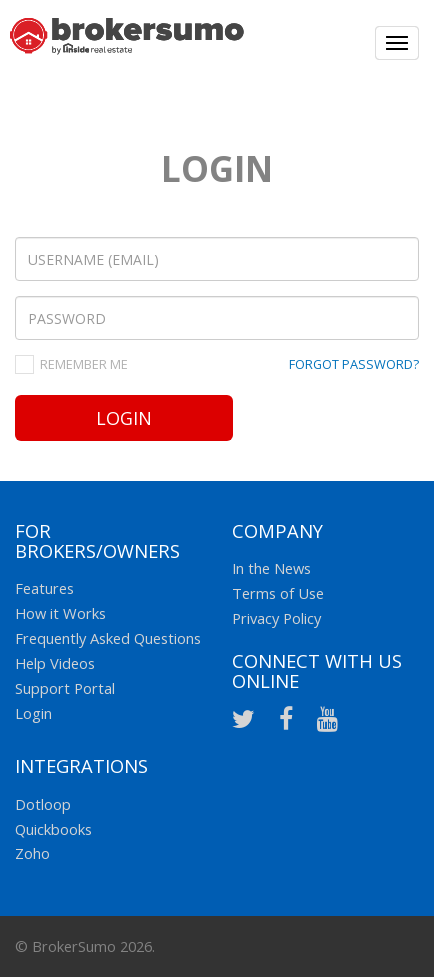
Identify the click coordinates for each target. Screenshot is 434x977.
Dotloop (43, 804)
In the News (271, 568)
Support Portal (65, 688)
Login (124, 418)
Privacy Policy (276, 618)
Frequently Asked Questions (108, 638)
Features (44, 588)
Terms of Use (278, 593)
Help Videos (55, 663)
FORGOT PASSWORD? (354, 364)
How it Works (60, 613)
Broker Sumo (127, 45)
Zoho (32, 853)
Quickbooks (53, 829)
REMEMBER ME (84, 364)
